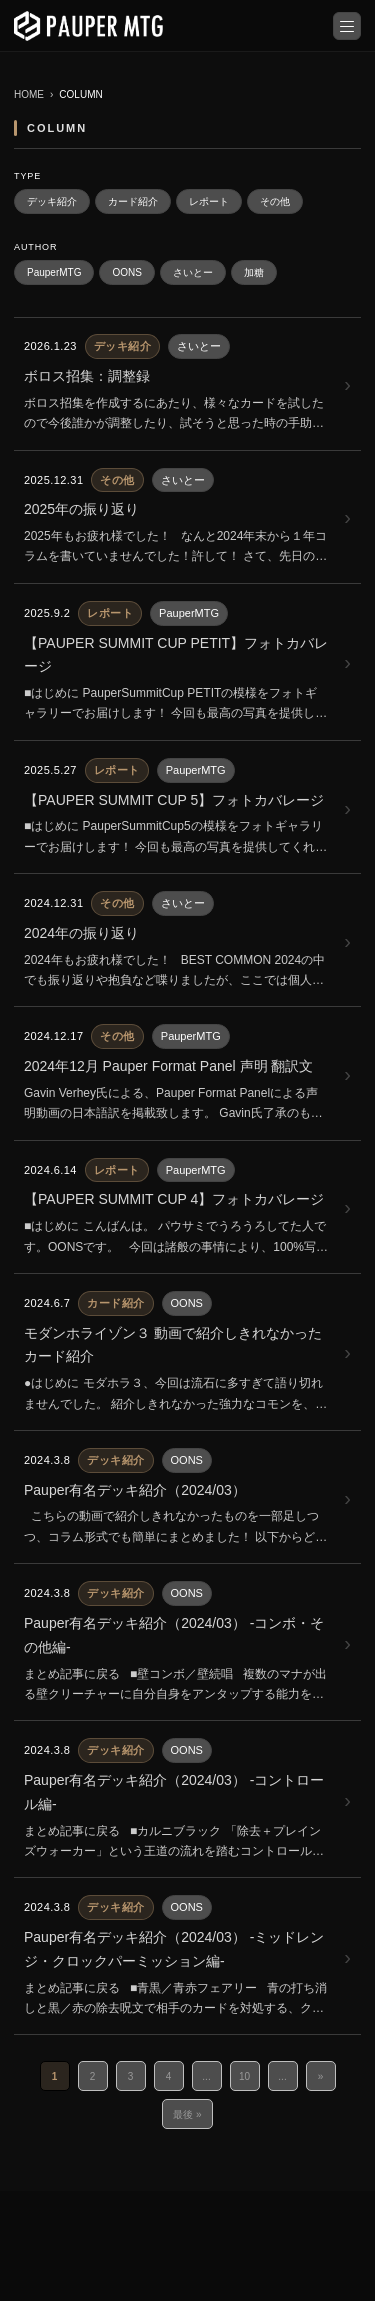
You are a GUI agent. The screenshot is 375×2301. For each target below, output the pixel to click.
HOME (29, 94)
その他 (275, 201)
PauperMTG (54, 272)
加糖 (254, 272)
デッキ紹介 (52, 201)
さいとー (193, 272)
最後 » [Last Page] (187, 2114)
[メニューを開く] (347, 26)
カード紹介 (133, 201)
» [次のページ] (321, 2076)
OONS (126, 272)
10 (244, 2076)
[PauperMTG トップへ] (88, 26)
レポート (209, 201)
